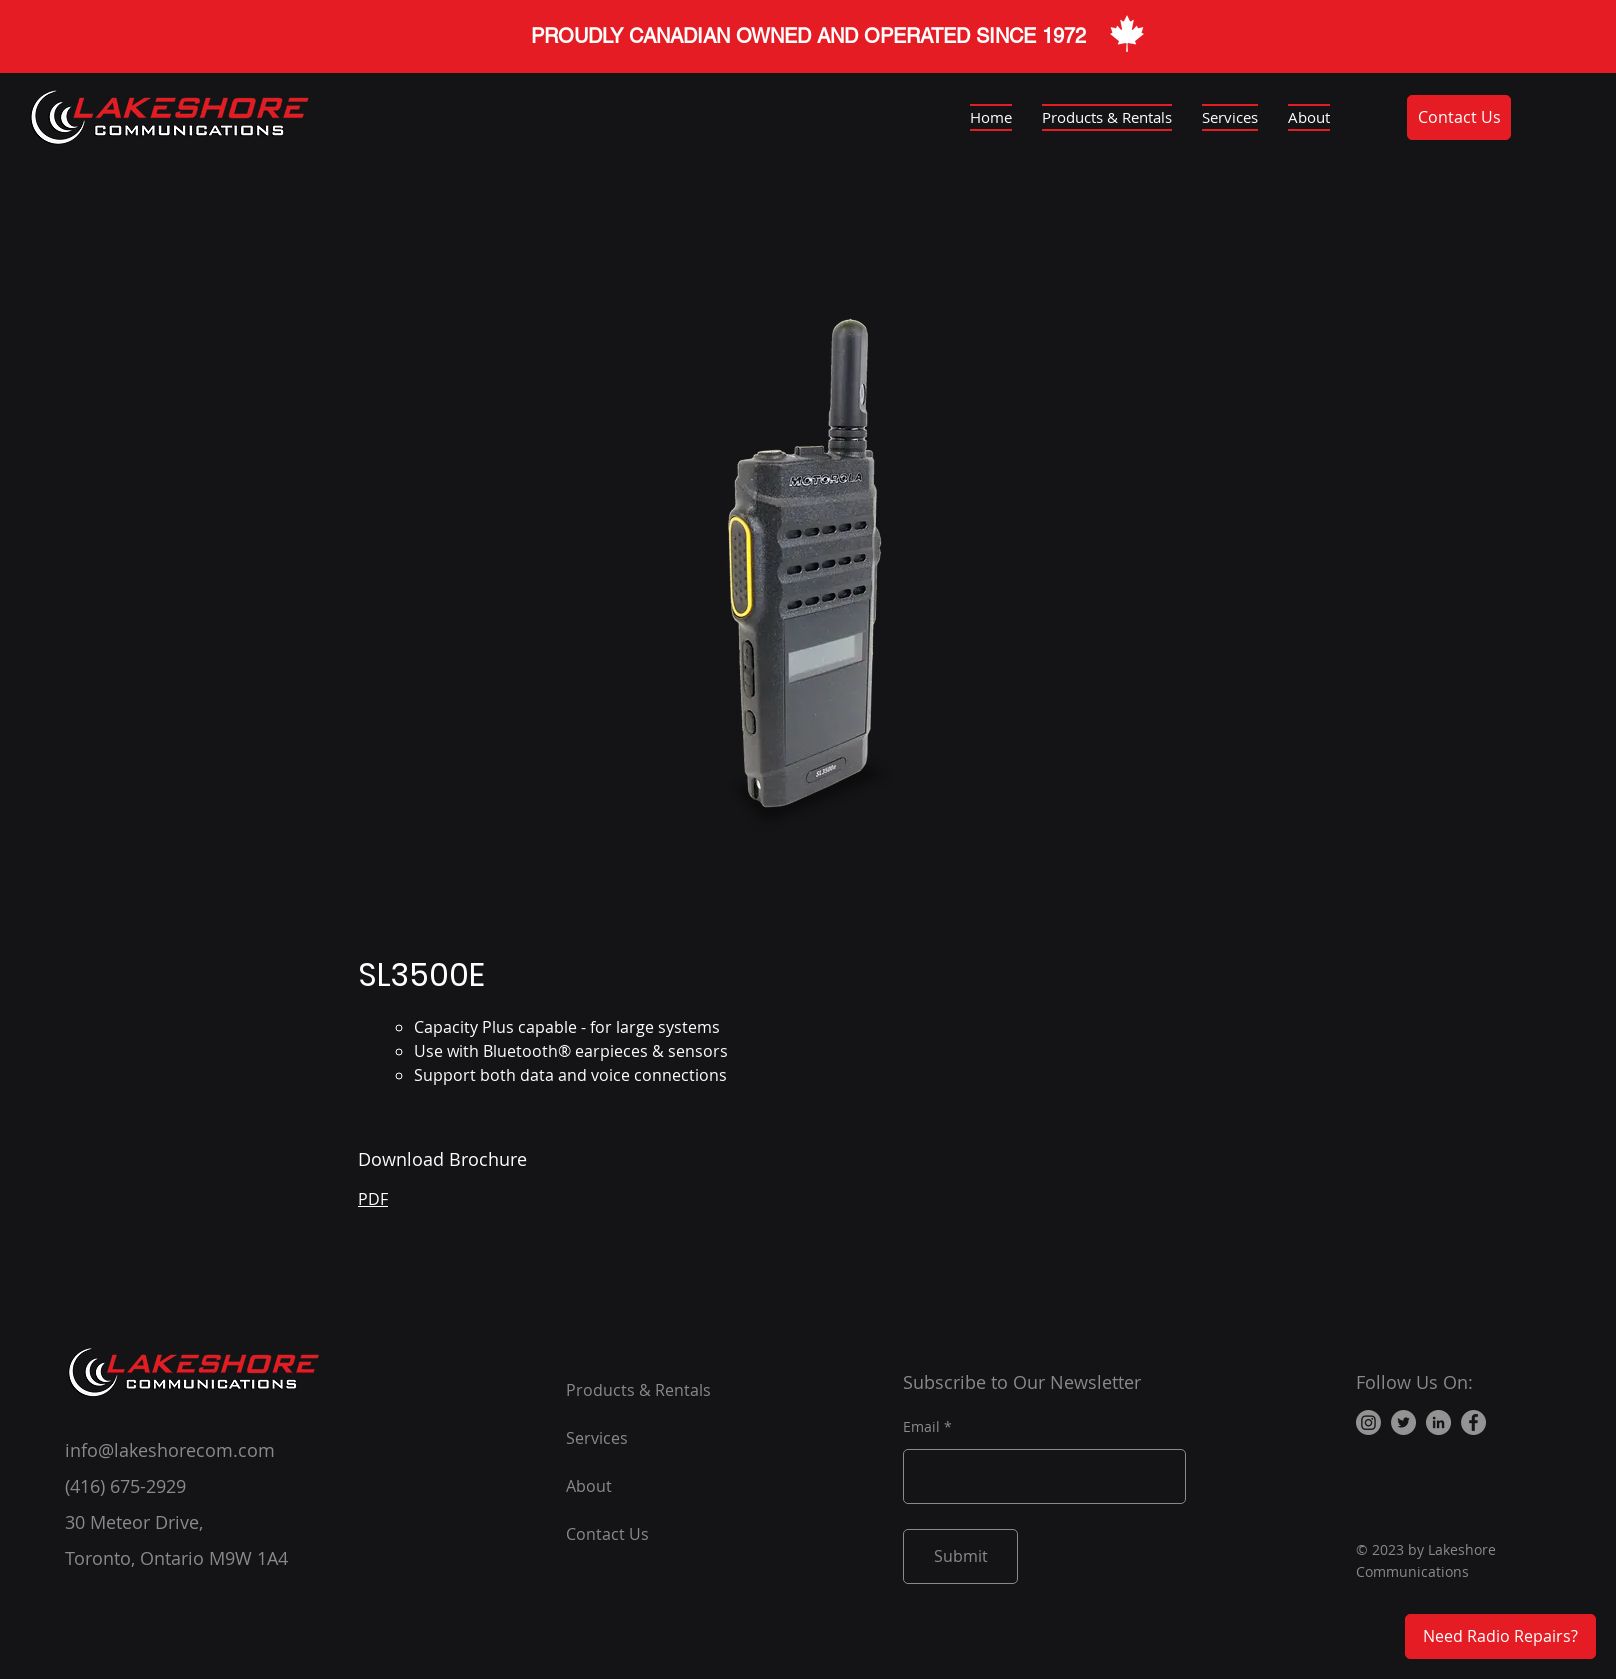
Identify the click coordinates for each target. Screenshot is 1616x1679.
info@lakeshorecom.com (170, 1450)
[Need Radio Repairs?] (1500, 1636)
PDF (373, 1199)
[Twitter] (1403, 1422)
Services (597, 1438)
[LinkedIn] (1438, 1422)
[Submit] (960, 1556)
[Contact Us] (1459, 117)
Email (921, 1427)
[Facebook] (1473, 1422)
